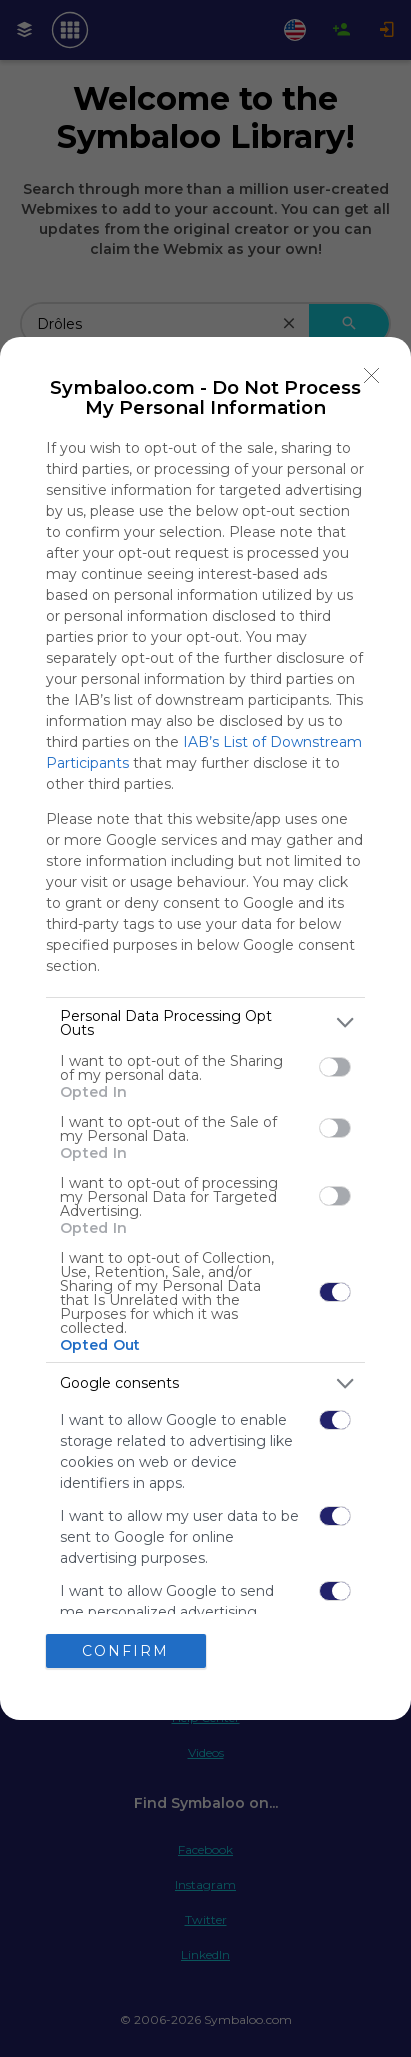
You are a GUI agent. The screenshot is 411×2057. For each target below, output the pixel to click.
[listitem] (205, 1023)
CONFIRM (125, 1651)
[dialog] (205, 1028)
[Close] (372, 376)
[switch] (335, 1067)
